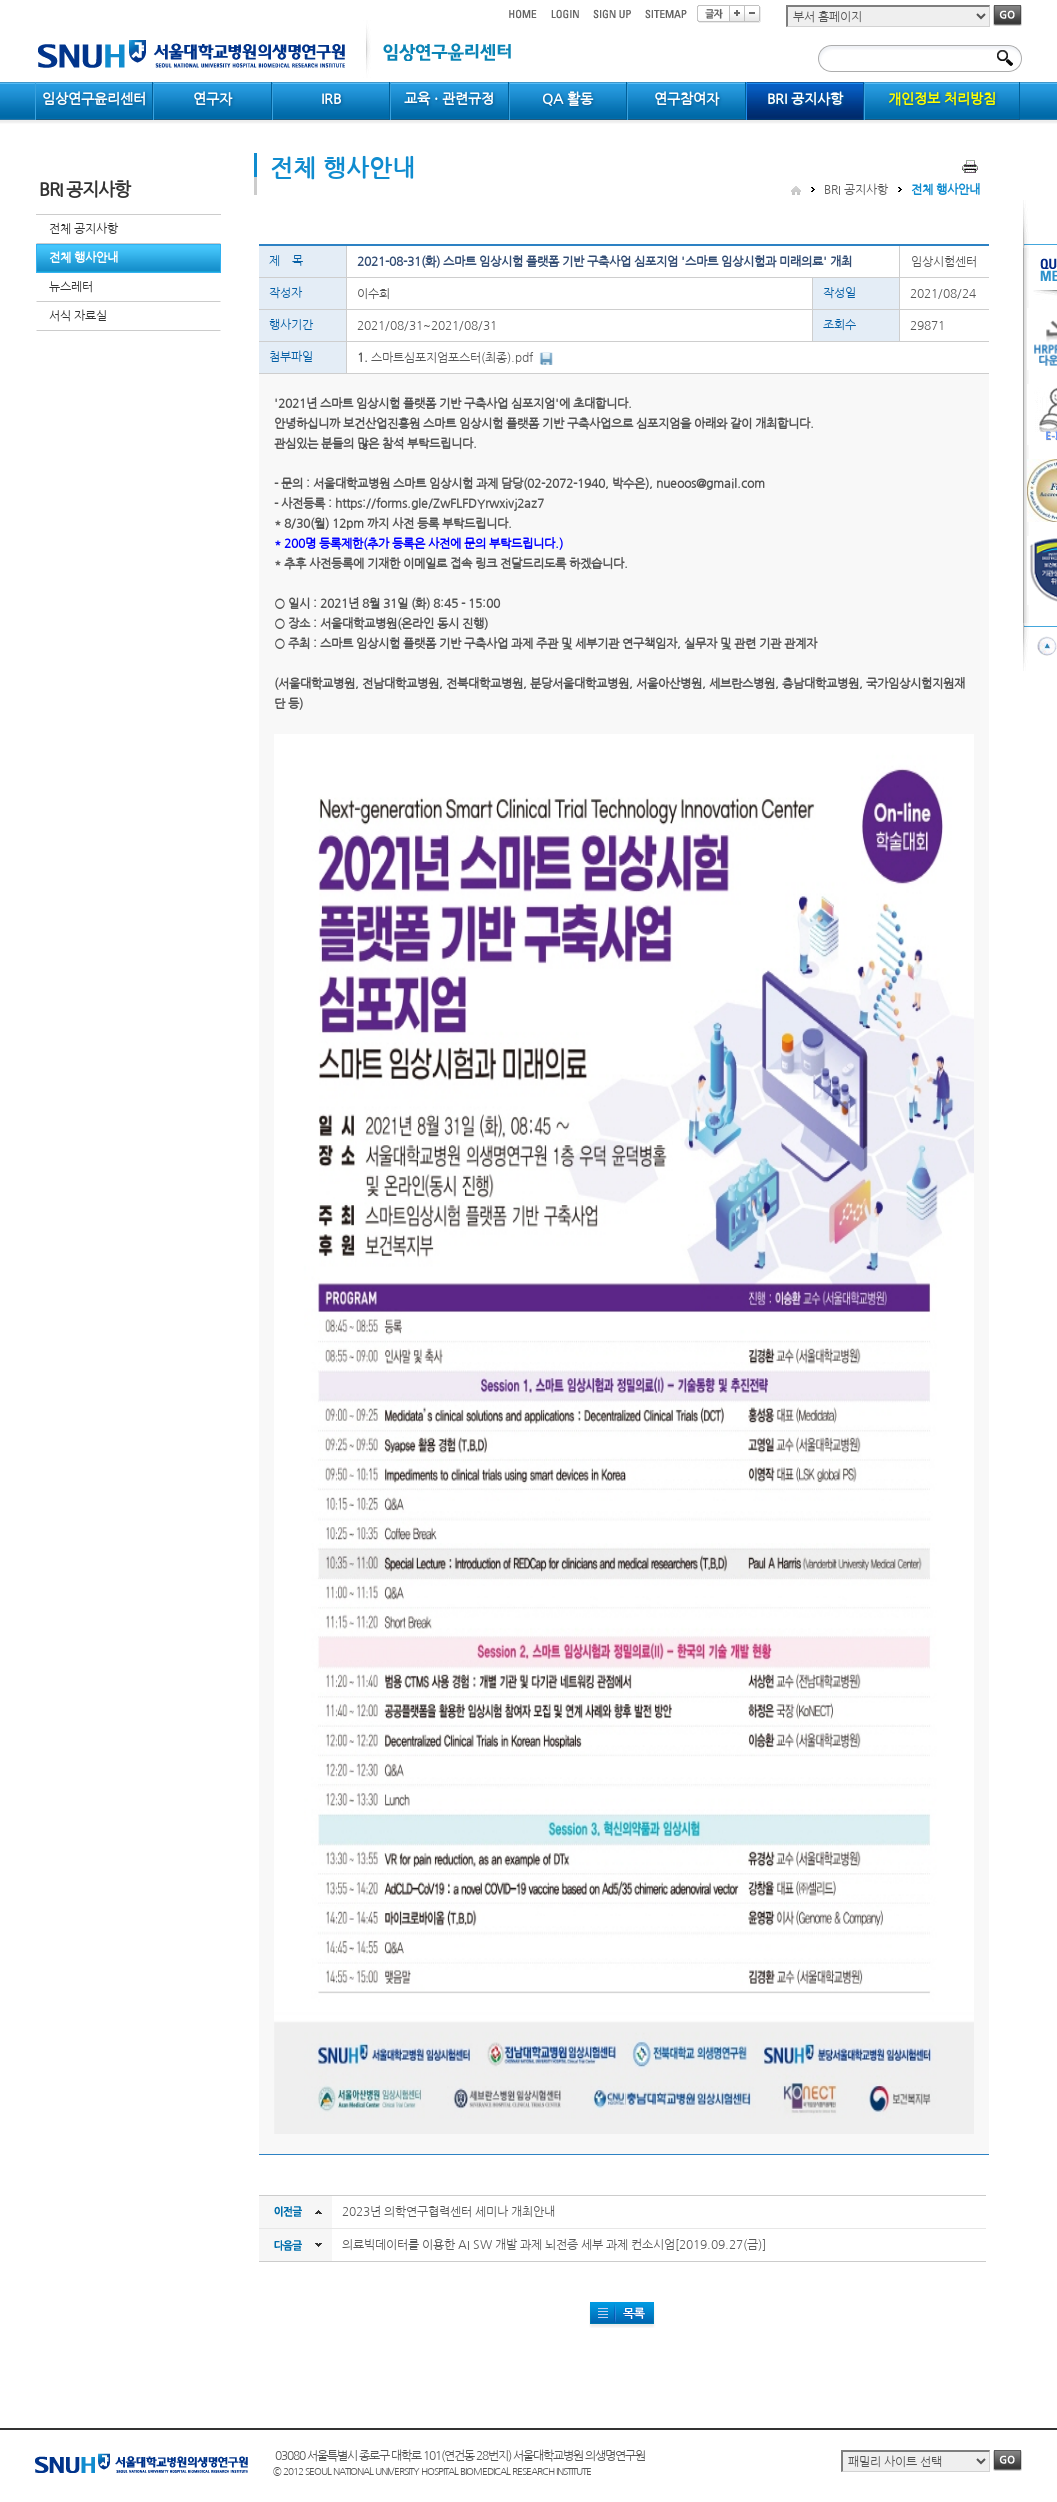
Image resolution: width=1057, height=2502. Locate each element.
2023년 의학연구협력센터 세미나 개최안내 (448, 2212)
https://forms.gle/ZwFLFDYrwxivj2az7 (439, 504)
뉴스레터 (71, 287)
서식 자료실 (78, 316)
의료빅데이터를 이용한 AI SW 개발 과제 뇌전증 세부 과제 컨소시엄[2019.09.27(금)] (554, 2245)
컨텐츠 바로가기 (35, 0)
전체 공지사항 (83, 229)
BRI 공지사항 (856, 190)
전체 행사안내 (83, 258)
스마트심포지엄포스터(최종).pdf (452, 358)
